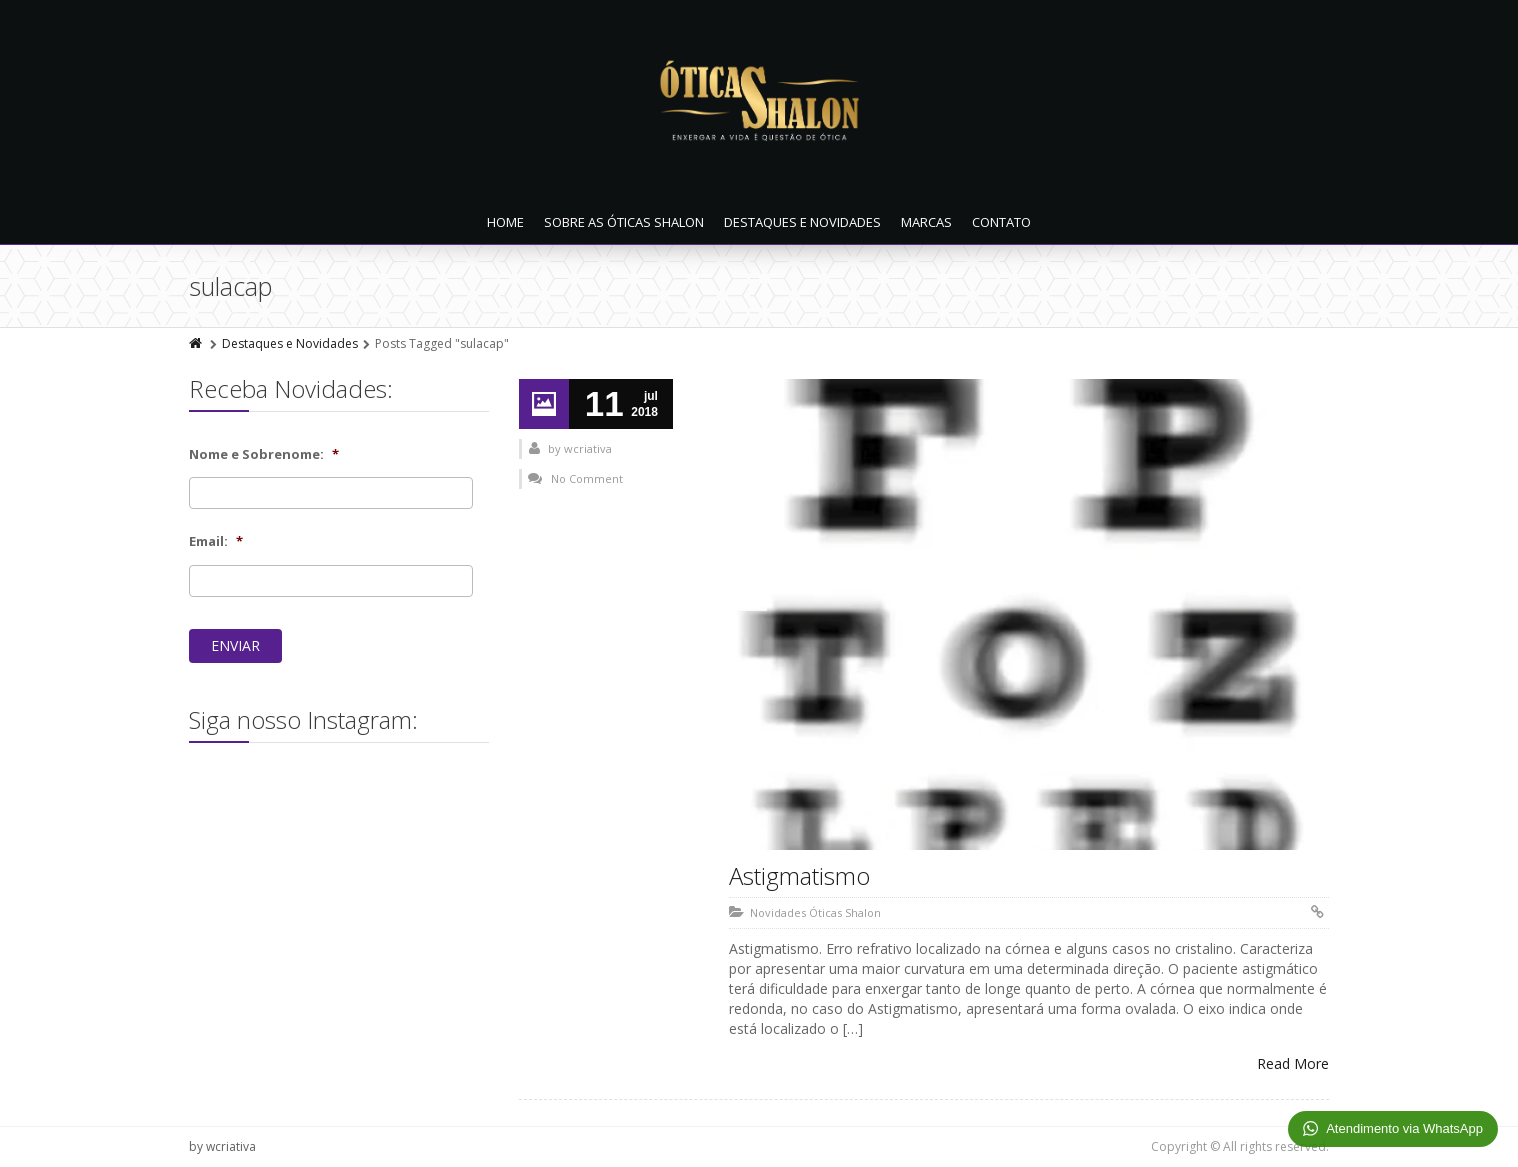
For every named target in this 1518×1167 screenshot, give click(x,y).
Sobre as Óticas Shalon (624, 222)
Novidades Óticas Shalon (815, 912)
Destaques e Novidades (802, 222)
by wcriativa (222, 1146)
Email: (216, 541)
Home (505, 222)
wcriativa (588, 448)
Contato (1001, 222)
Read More (1293, 1063)
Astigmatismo (799, 875)
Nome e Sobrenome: (264, 454)
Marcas (926, 222)
